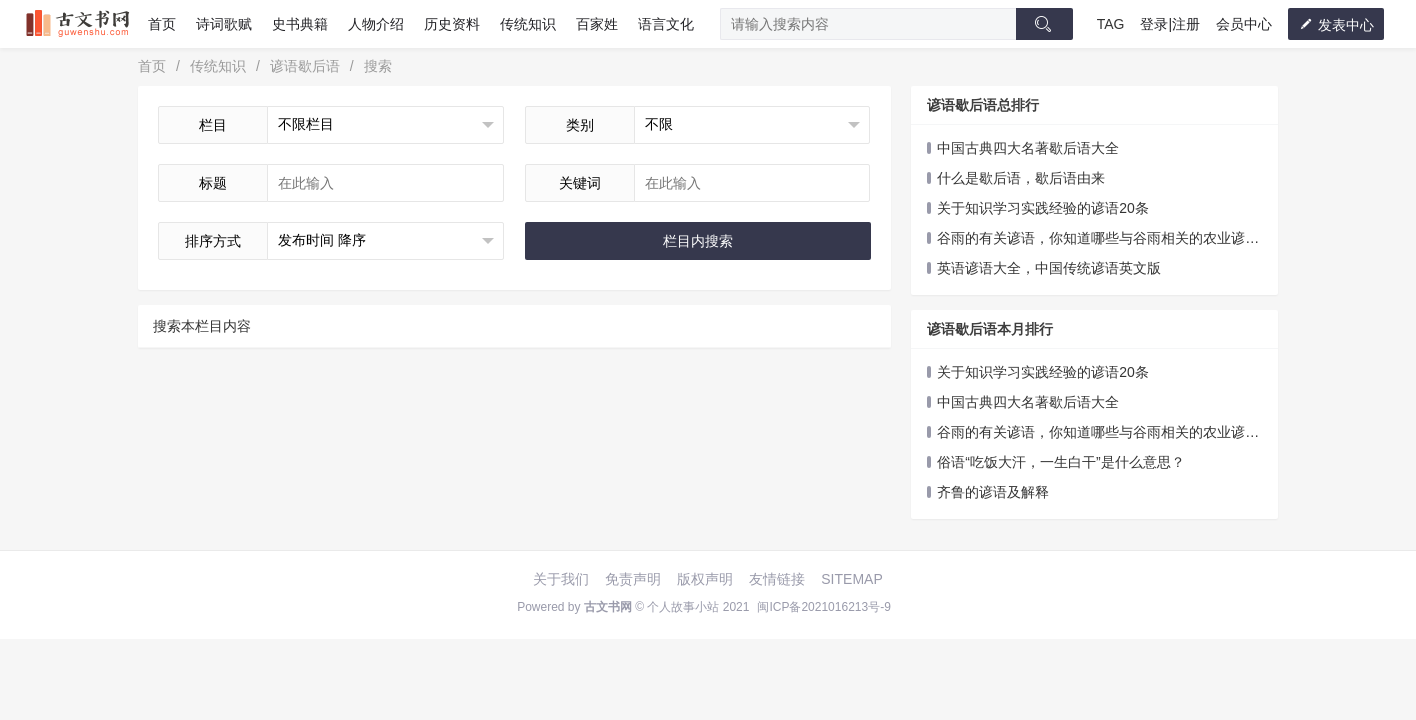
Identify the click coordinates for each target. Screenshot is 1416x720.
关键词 (580, 183)
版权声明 (705, 579)
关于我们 (561, 579)
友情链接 (777, 579)
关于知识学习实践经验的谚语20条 (1043, 208)
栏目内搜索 (698, 241)
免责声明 (633, 579)
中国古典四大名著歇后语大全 (1028, 148)
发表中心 (1336, 24)
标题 (213, 183)
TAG (1111, 24)
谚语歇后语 (305, 66)
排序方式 (213, 241)
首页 (162, 24)
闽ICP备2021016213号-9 (823, 607)
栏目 (213, 125)
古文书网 (608, 607)
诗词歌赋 (224, 24)
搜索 (378, 66)
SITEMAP (851, 579)
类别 (580, 125)
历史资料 (452, 24)
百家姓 (597, 24)
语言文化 (666, 24)
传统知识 (528, 24)
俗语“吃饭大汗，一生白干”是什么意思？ (1060, 462)
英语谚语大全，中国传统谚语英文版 (1049, 268)
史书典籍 (300, 24)
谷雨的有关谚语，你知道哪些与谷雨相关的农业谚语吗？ (1093, 239)
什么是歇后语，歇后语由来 (1021, 178)
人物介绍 (376, 24)
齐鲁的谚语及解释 (993, 492)
